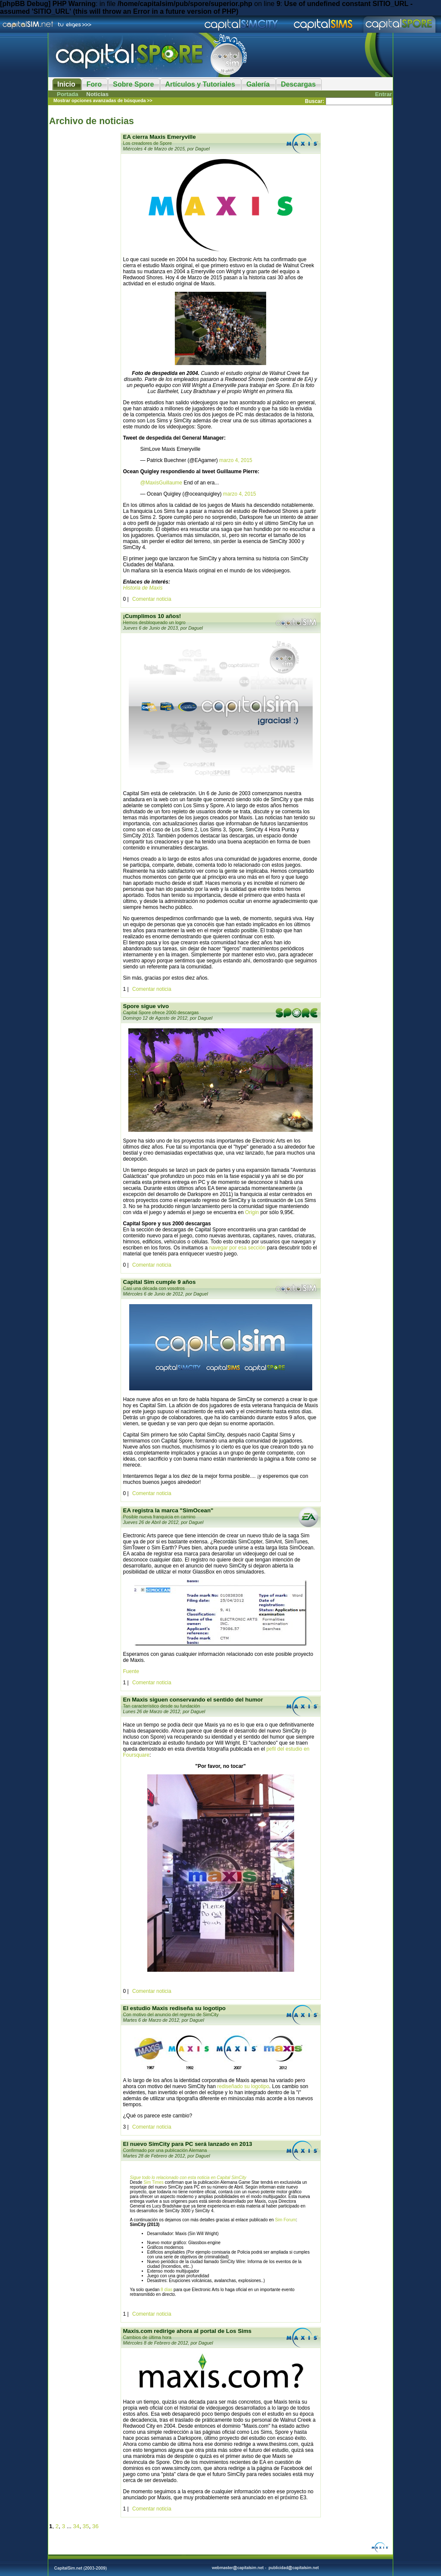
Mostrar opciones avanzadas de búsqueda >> (102, 100)
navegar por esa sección (237, 1248)
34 (76, 2526)
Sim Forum (285, 2219)
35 (86, 2526)
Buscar (314, 101)
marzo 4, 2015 (235, 460)
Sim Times (153, 2182)
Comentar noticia (151, 599)
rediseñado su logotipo (243, 2086)
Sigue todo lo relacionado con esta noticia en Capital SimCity (188, 2177)
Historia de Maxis (143, 588)
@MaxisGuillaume (161, 483)
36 (95, 2526)
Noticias (97, 94)
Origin (252, 1212)
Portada (67, 94)
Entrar (383, 94)
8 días (166, 2289)
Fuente (131, 1671)
